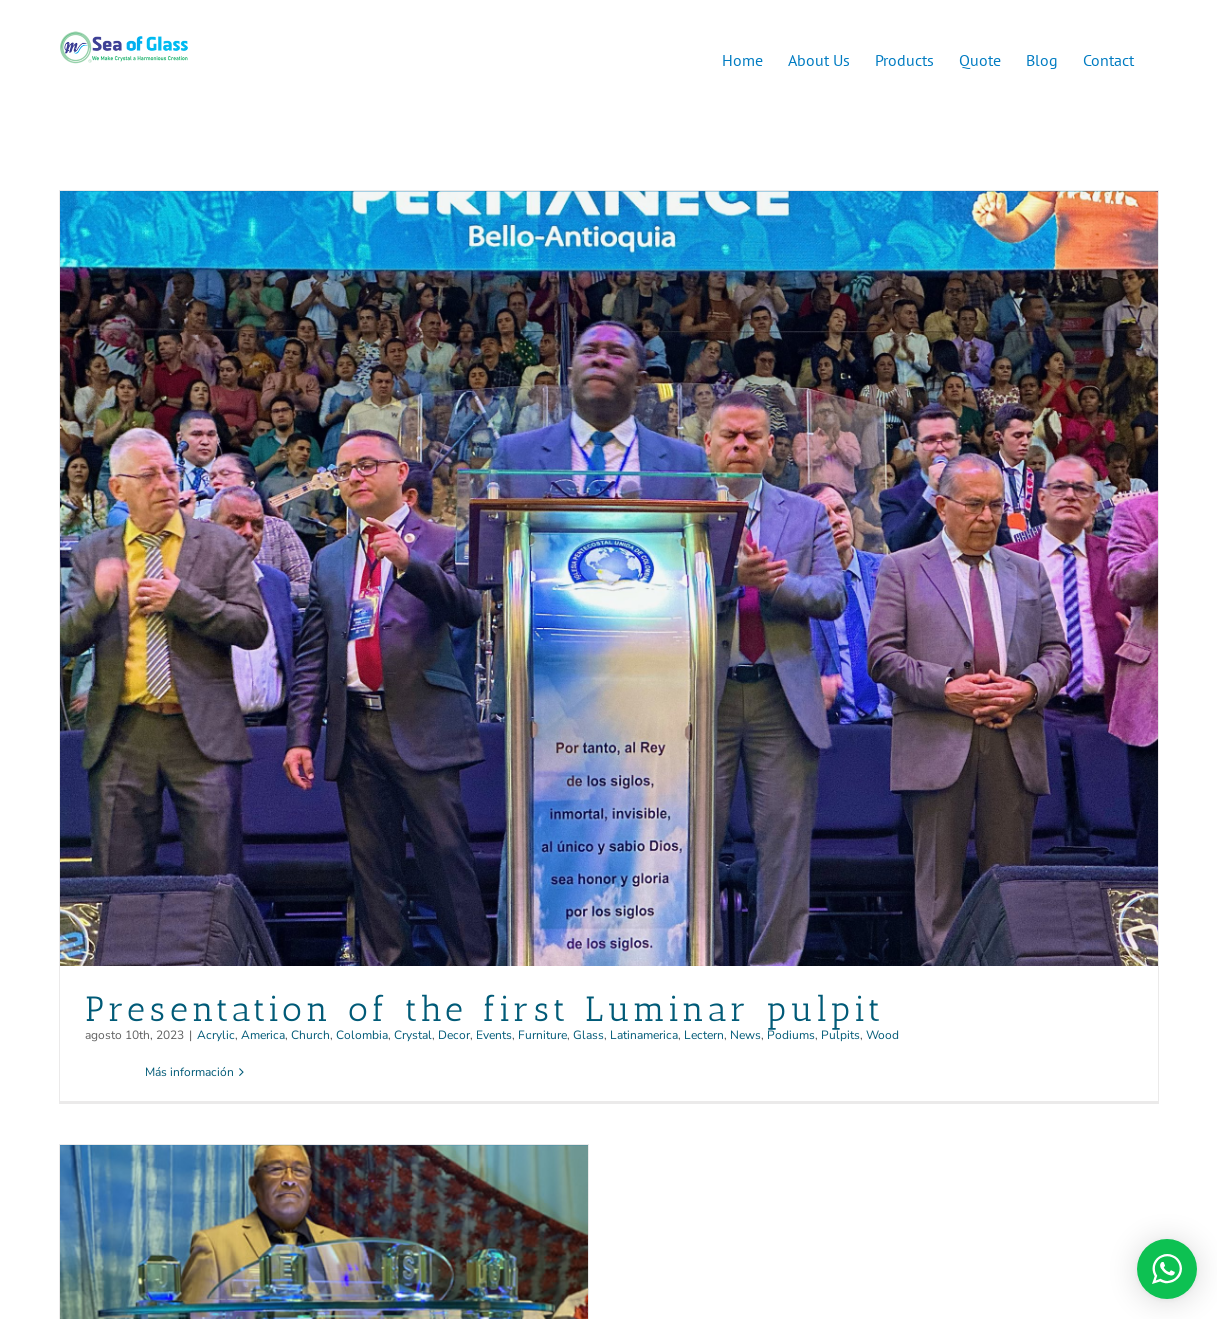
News (745, 1035)
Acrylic (216, 1035)
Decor (454, 1035)
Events (494, 1035)
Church (310, 1035)
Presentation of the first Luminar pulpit (485, 1009)
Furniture (542, 1035)
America (263, 1035)
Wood (882, 1035)
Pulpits (840, 1035)
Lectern (704, 1035)
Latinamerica (644, 1035)
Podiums (791, 1035)
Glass (588, 1035)
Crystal (413, 1035)
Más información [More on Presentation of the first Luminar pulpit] (189, 1072)
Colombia (362, 1035)
